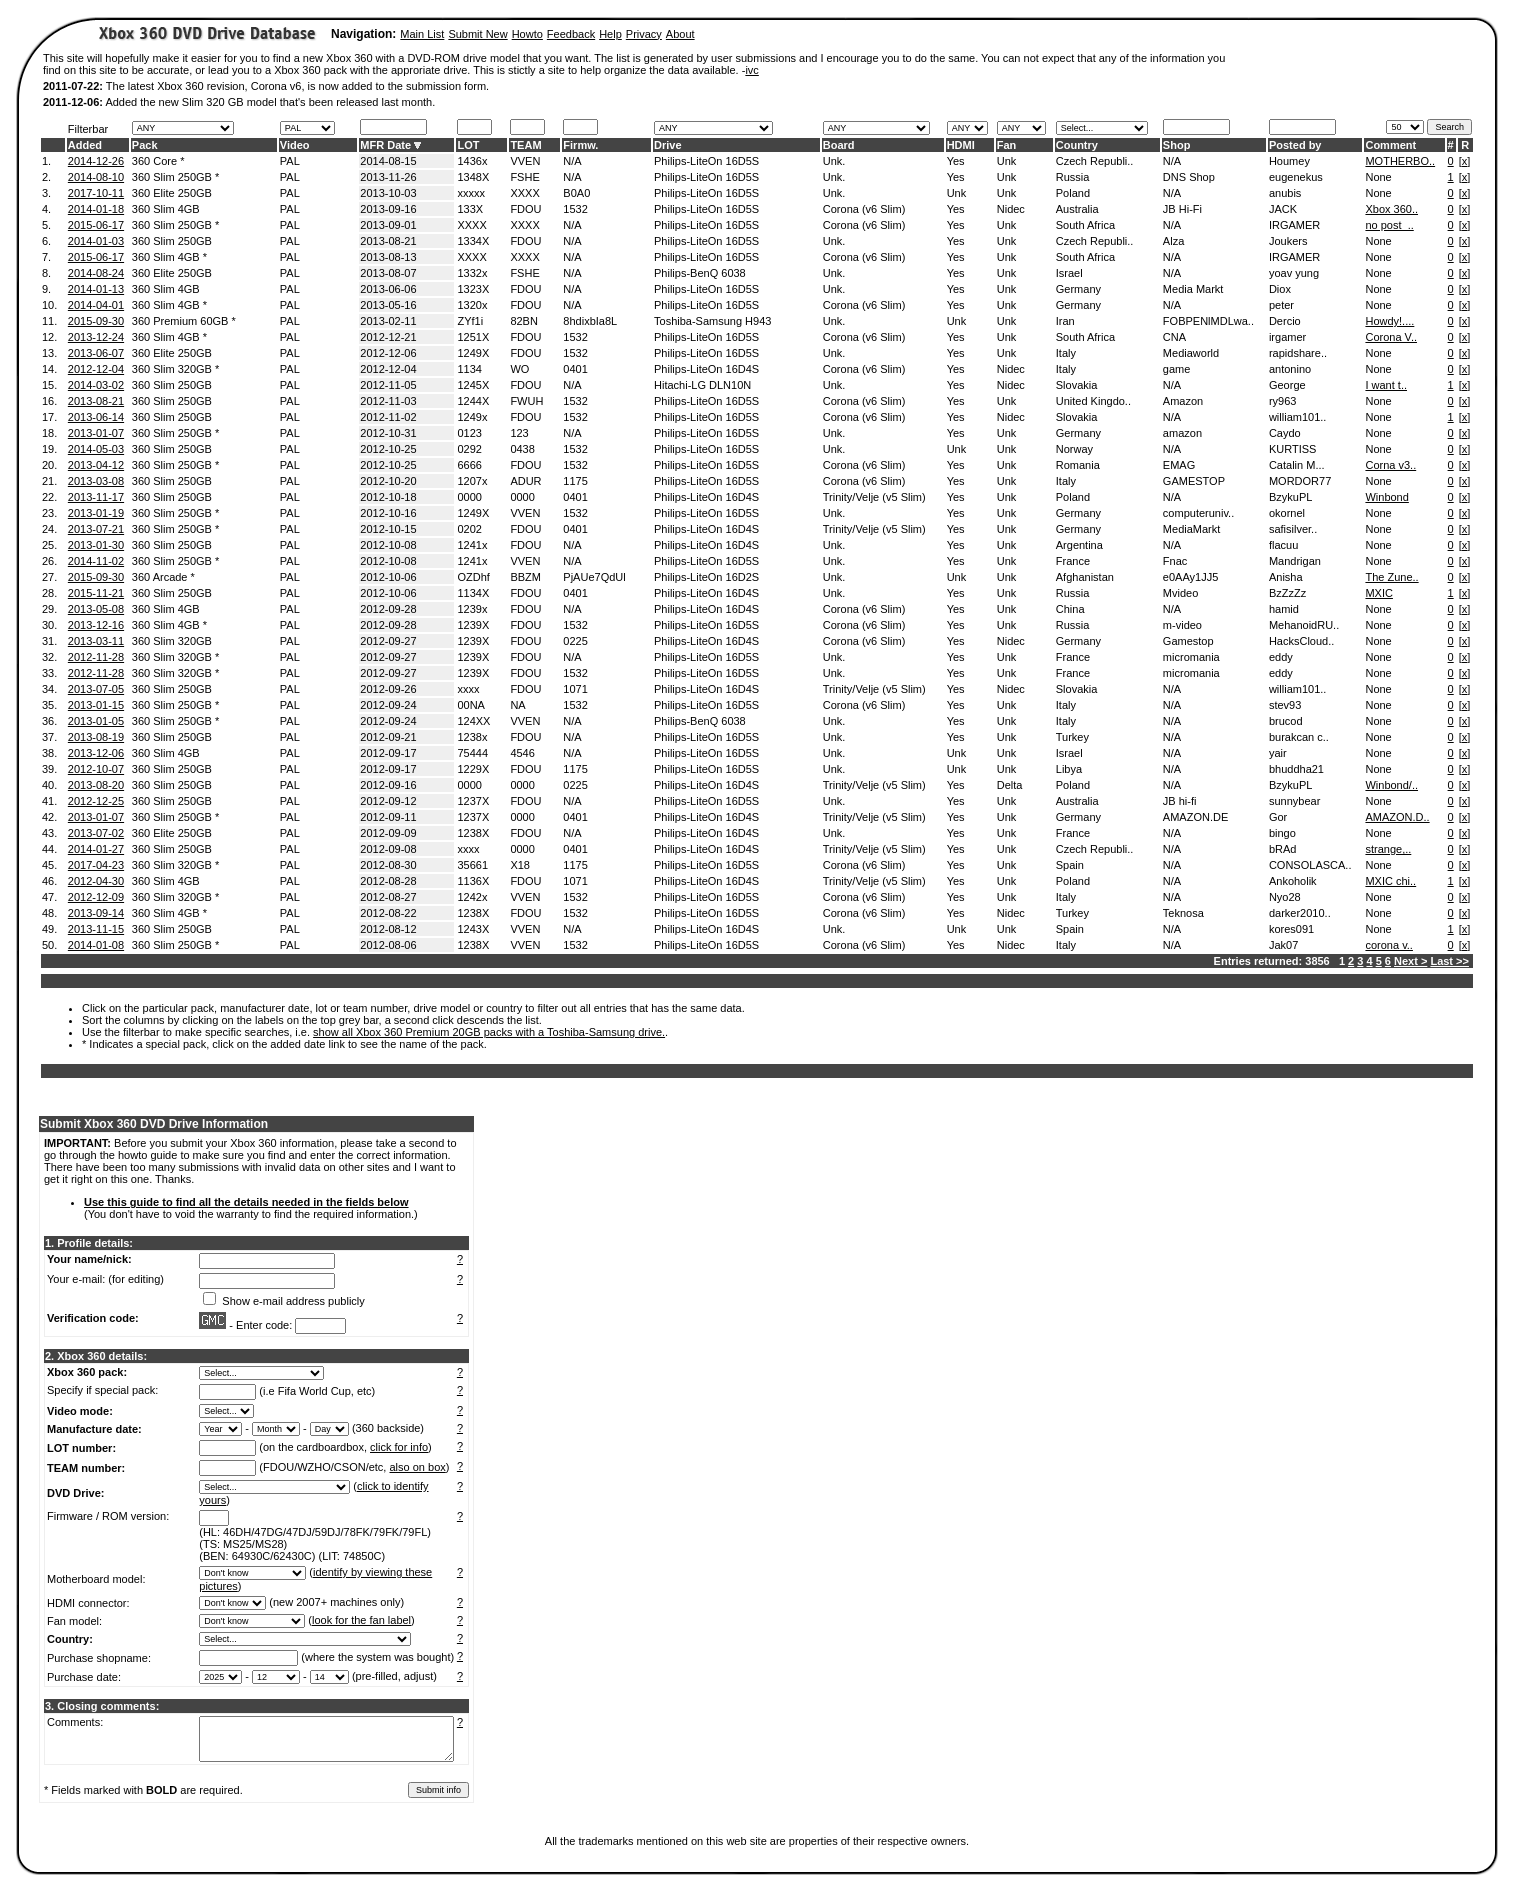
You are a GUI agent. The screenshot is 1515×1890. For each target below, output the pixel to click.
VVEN (525, 161)
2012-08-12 (388, 929)
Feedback (571, 34)
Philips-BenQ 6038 (700, 273)
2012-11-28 (96, 657)
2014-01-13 (96, 289)
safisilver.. (1293, 529)
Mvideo (1180, 593)
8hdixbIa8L (590, 321)
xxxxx (471, 193)
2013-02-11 (388, 321)
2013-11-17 (96, 497)
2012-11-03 (388, 401)
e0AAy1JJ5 (1190, 577)
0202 (469, 529)
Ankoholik (1293, 881)
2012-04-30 (96, 881)
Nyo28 (1285, 897)
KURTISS (1292, 449)
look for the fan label (361, 1620)
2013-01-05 (96, 721)
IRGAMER (1294, 225)
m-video (1182, 625)
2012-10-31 (388, 433)
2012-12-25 (96, 801)
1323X (473, 289)
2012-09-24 (388, 705)
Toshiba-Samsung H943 (712, 321)
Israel (1069, 273)
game (1177, 369)
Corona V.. (1391, 337)
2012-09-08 (388, 849)
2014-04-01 (96, 305)
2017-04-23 (96, 865)
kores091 (1291, 929)
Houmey (1289, 161)
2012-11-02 (388, 417)
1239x (472, 609)
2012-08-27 (388, 897)
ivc (751, 70)
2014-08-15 (388, 161)
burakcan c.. (1299, 737)
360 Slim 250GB (172, 241)
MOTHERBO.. (1400, 161)
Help (610, 34)
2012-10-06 (388, 577)
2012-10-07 (96, 769)
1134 (469, 369)
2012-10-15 (388, 529)
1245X (473, 385)
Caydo (1285, 433)
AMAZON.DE (1195, 817)
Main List (422, 34)
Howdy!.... (1389, 321)
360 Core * (158, 161)
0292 (469, 449)
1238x (472, 737)
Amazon (1183, 401)
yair (1278, 753)
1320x (472, 305)
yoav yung (1294, 273)
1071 (575, 689)
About (680, 34)
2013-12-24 (96, 337)
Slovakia (1077, 385)
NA (517, 705)
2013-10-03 (388, 193)
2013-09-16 (388, 209)
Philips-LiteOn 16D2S (706, 577)
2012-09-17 (388, 753)
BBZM (525, 577)
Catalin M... (1297, 465)
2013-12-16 (96, 625)
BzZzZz (1287, 593)
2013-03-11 (96, 641)
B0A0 (576, 193)
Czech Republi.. (1095, 161)
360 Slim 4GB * (169, 257)
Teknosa (1183, 913)
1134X (473, 593)
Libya (1069, 769)
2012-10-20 (388, 481)
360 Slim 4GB (166, 209)
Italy (1066, 353)
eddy (1281, 657)
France (1073, 561)
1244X (473, 401)
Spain (1070, 865)
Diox (1280, 289)
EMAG (1179, 465)
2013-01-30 (96, 545)
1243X (473, 929)
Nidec (1011, 209)
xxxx (468, 689)
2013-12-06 (96, 753)
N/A (572, 161)
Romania (1078, 465)
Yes (956, 161)
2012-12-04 (96, 369)
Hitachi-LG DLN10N (702, 385)
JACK (1283, 209)
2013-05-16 (388, 305)
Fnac (1175, 561)
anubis (1285, 193)
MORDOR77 (1300, 481)
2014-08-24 (96, 273)
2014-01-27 (96, 849)
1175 (575, 481)
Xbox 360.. (1391, 209)
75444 (472, 753)
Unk (1007, 161)
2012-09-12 (388, 801)
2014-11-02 (96, 561)
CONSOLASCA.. (1310, 865)
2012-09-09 (388, 833)
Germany (1078, 289)
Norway (1074, 449)
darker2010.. (1300, 913)
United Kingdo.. (1093, 401)
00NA (471, 705)
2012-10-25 (388, 449)
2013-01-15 (96, 705)
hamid (1284, 609)
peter (1281, 305)
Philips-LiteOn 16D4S (706, 369)
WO (519, 369)
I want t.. (1386, 385)
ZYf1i (470, 321)
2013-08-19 (96, 737)
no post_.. (1389, 225)
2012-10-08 (388, 545)
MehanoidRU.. (1304, 625)
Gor (1278, 817)
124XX (473, 721)
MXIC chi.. (1390, 881)
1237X (473, 801)
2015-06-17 (96, 225)
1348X (473, 177)
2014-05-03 (96, 449)
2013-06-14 (96, 417)
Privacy (644, 34)
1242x (472, 897)
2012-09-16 (388, 785)
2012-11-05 (388, 385)
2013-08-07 (388, 273)
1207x (472, 481)
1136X (473, 881)
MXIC (1379, 593)
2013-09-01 (388, 225)
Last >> (1449, 961)
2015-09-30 (96, 321)
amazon (1182, 433)
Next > (1410, 961)
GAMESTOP (1194, 481)
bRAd (1283, 849)
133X (470, 209)
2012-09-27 (388, 641)
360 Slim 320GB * (175, 369)
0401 (575, 369)
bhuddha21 (1296, 769)
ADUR (525, 481)
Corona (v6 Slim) (864, 209)
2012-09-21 (388, 737)
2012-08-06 (388, 945)
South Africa (1085, 225)
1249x (472, 417)
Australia (1077, 209)
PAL (290, 161)
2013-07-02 (96, 833)
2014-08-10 (96, 177)
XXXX (524, 193)
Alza (1173, 241)
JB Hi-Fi (1182, 209)
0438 (522, 449)
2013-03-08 (96, 481)
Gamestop (1188, 641)
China (1070, 609)
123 (519, 433)
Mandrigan (1295, 561)
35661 (472, 865)
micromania (1191, 657)
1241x (472, 545)
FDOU (525, 209)
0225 (575, 641)
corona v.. (1389, 945)
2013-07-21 (96, 529)
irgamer (1287, 337)
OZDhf (473, 577)
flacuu (1283, 545)
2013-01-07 (96, 433)
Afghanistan (1085, 577)
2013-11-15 (96, 929)
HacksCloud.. (1301, 641)
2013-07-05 (96, 689)
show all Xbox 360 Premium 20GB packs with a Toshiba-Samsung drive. (489, 1032)
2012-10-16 (388, 513)
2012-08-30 (388, 865)
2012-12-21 (388, 337)
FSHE (524, 177)
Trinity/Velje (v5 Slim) (874, 497)
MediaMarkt (1191, 529)
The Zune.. (1391, 577)
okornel (1287, 513)
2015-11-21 (96, 593)
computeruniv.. (1198, 513)
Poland (1073, 193)
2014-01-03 (96, 241)
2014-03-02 (96, 385)
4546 (522, 753)
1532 (575, 209)
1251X (473, 337)
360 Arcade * (163, 577)
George (1287, 385)
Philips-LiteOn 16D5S (706, 161)
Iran (1065, 321)
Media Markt (1193, 289)
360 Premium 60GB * (184, 321)
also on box (418, 1467)
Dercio (1285, 321)
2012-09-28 (388, 609)
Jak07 (1283, 945)
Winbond (1386, 497)
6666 (469, 465)
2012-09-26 (388, 689)
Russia (1073, 177)
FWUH (526, 401)
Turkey (1072, 737)
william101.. (1297, 417)
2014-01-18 (96, 209)
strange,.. (1388, 849)
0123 (469, 433)
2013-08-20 (96, 785)
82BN (524, 321)
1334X (473, 241)
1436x (472, 161)
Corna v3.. (1390, 465)
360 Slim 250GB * (175, 177)
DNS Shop (1189, 177)
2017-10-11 (96, 193)
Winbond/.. (1391, 785)
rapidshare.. (1298, 353)
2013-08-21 (388, 241)
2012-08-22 (388, 913)
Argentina (1079, 545)
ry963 (1283, 401)
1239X (473, 625)
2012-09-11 (388, 817)
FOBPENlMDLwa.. (1208, 321)
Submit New (477, 34)
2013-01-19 (96, 513)
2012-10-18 (388, 497)
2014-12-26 (96, 161)
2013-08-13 (388, 257)
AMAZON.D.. (1397, 817)
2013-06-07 (96, 353)
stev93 (1285, 705)
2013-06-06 (388, 289)
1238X (473, 833)
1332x (472, 273)
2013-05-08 (96, 609)
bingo (1282, 833)
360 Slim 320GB (172, 641)
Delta (1010, 785)
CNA (1174, 337)
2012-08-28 (388, 881)
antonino (1290, 369)
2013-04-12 (96, 465)
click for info (399, 1447)
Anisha (1286, 577)
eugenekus (1296, 177)
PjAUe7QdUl (594, 577)
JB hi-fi (1180, 801)
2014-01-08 (96, 945)
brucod (1286, 721)
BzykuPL (1290, 497)
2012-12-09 (96, 897)
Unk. (834, 161)
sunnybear (1294, 801)
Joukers (1288, 241)
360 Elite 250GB (172, 193)
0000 (469, 497)
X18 (520, 865)
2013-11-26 (388, 177)
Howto (527, 34)
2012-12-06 (388, 353)
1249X (473, 353)
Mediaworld (1191, 353)
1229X (473, 769)
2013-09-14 (96, 913)
